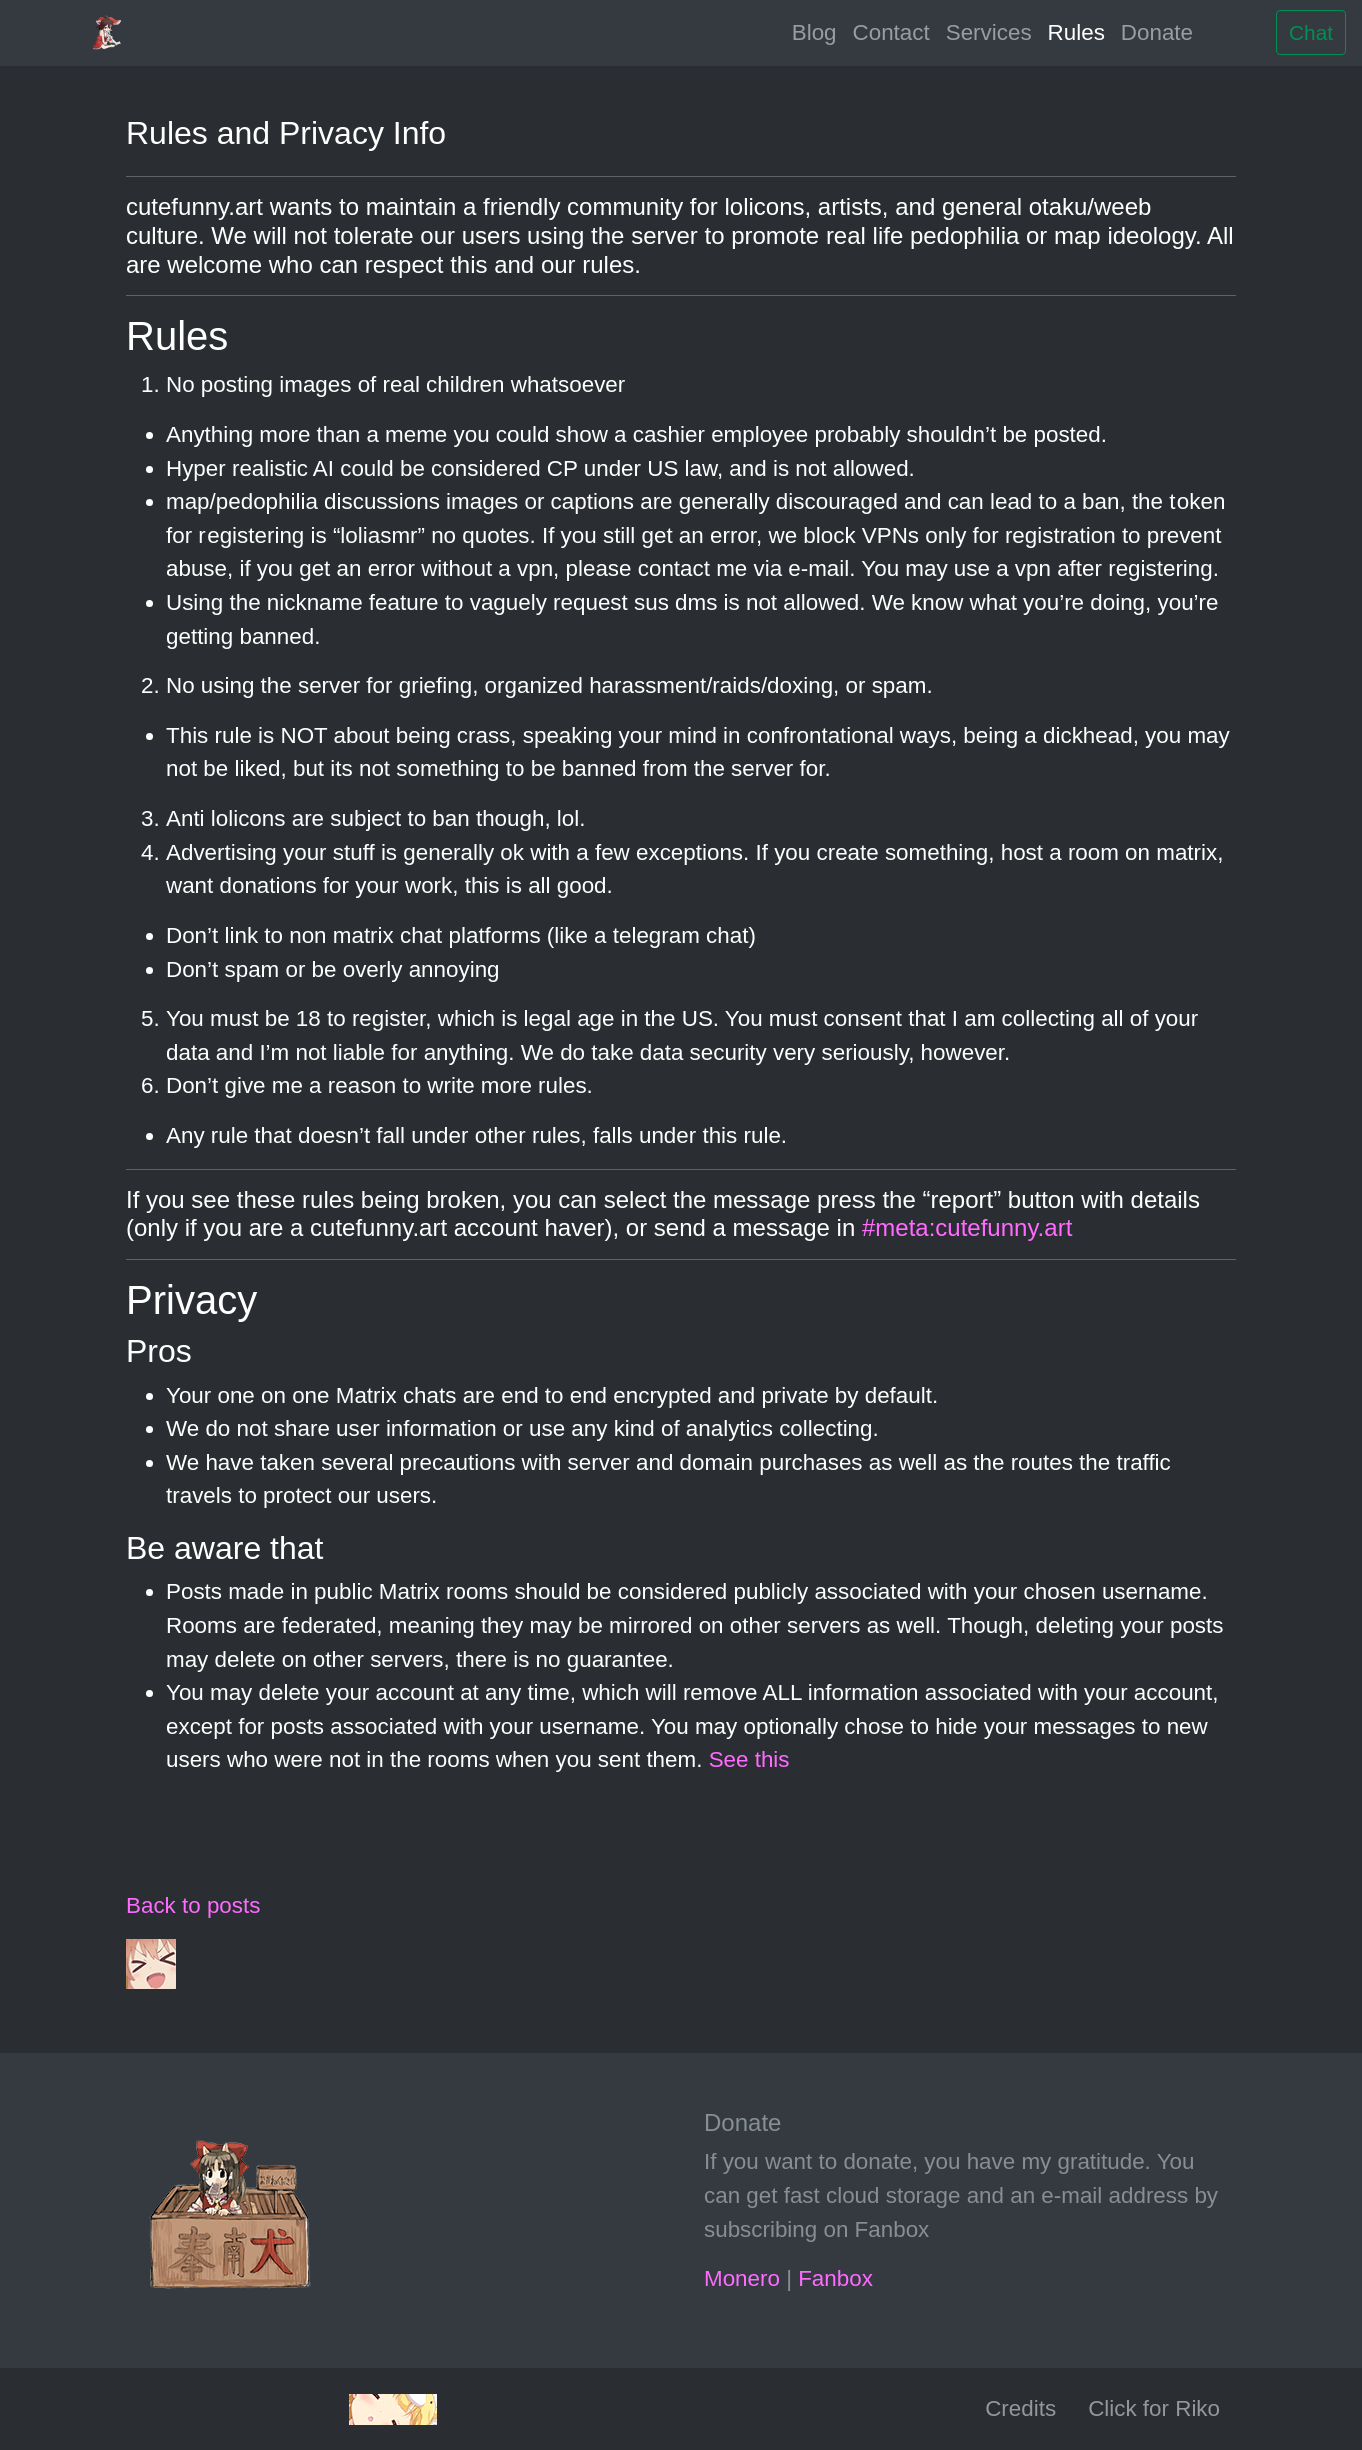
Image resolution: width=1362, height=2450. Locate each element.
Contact (891, 32)
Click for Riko (1154, 2408)
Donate (1157, 32)
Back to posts (193, 1905)
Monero (742, 2278)
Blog (814, 32)
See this (749, 1759)
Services (989, 32)
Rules (1076, 32)
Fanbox (835, 2278)
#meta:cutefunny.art (967, 1227)
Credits (1020, 2408)
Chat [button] (1311, 32)
